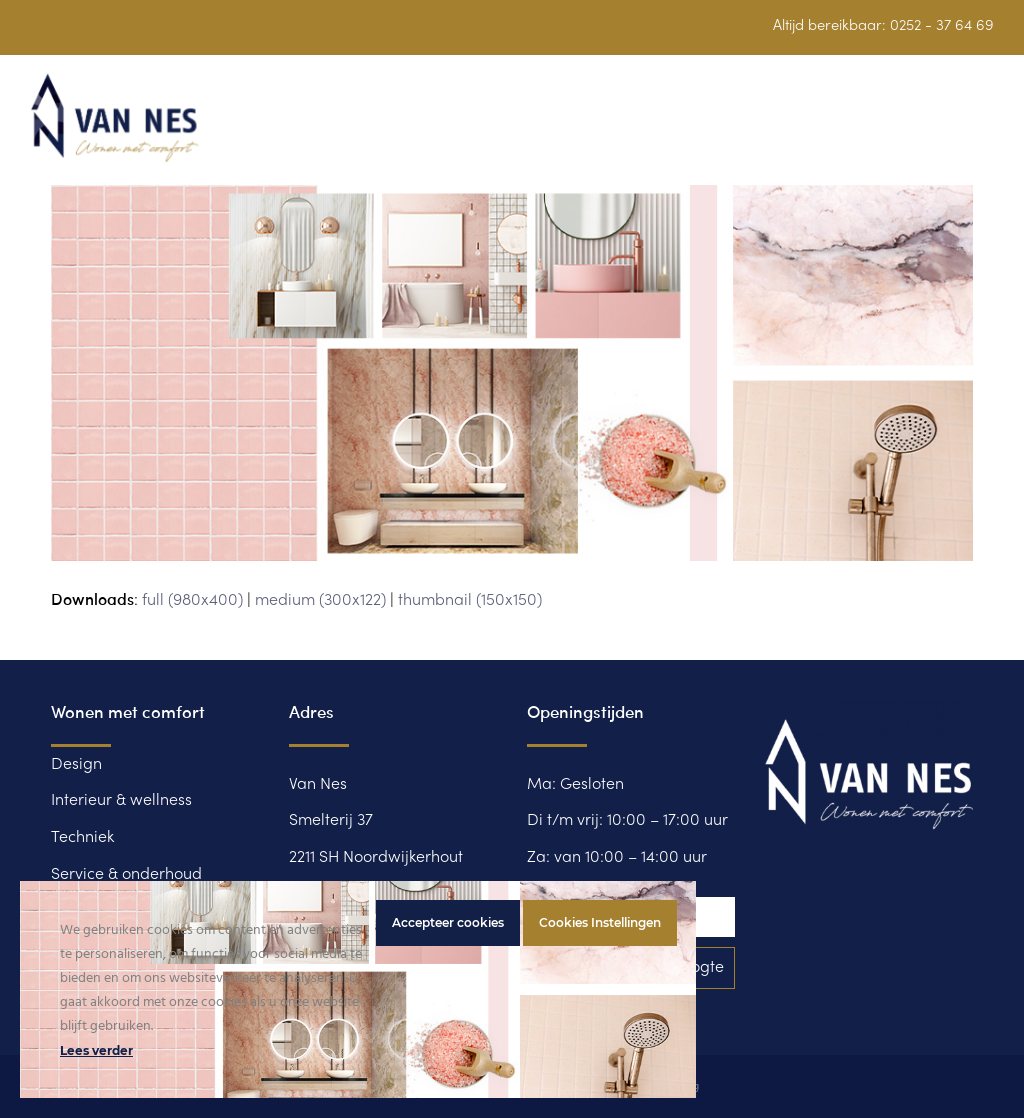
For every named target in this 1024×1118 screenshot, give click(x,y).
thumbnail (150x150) (470, 601)
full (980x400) (192, 601)
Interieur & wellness (121, 801)
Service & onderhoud (126, 875)
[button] (983, 129)
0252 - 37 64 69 (942, 26)
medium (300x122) (320, 601)
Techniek (82, 838)
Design (76, 765)
